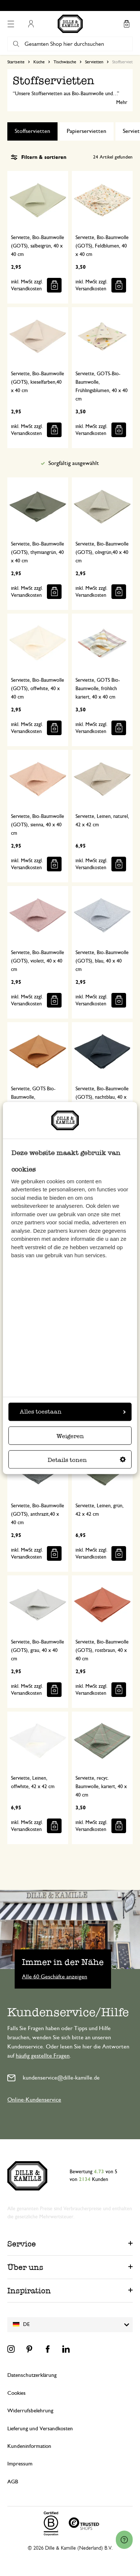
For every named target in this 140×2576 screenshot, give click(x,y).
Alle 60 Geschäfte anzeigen (54, 1977)
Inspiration (29, 2290)
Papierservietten (86, 131)
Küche (39, 62)
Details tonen (87, 1459)
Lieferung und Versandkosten (40, 2428)
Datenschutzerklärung (31, 2375)
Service (21, 2243)
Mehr (121, 102)
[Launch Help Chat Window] (124, 2540)
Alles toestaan (73, 1411)
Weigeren (70, 1436)
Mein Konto (31, 24)
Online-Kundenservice (34, 2100)
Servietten (94, 62)
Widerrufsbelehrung (30, 2410)
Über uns (25, 2267)
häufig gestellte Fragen (43, 2056)
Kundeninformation (29, 2446)
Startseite (16, 62)
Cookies (16, 2393)
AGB (12, 2481)
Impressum (20, 2464)
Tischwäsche (65, 62)
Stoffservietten (32, 131)
